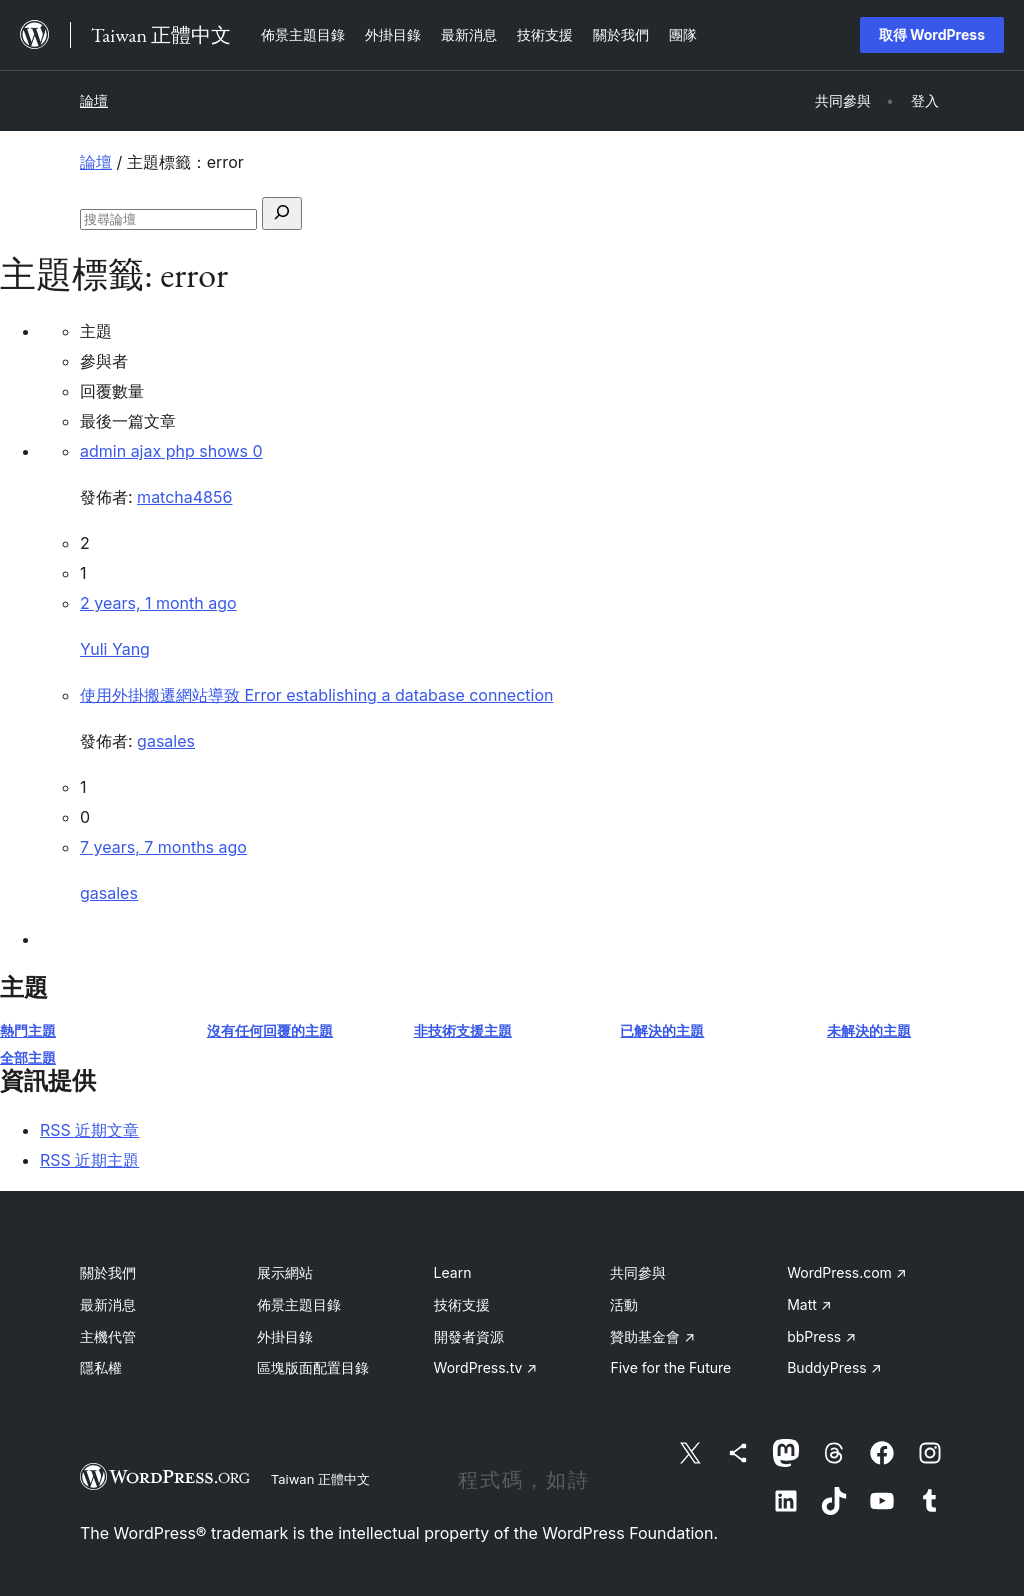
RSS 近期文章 (89, 1130)
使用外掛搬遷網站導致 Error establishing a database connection (316, 695)
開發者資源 (469, 1336)
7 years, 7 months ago (163, 847)
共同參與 (638, 1272)
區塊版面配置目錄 (313, 1367)
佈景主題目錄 (299, 1304)
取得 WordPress (932, 34)
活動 (624, 1304)
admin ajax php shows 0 (171, 451)
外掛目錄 (285, 1336)
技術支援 (462, 1304)
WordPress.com (847, 1272)
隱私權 (101, 1367)
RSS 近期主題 (89, 1160)
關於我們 (108, 1272)
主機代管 (108, 1336)
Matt (809, 1304)
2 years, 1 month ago (158, 603)
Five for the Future (670, 1367)
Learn (453, 1272)
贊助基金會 (652, 1336)
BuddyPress (834, 1367)
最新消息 (108, 1304)
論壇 (94, 100)
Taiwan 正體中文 (320, 1479)
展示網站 (285, 1272)
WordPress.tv (486, 1367)
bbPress (821, 1336)
